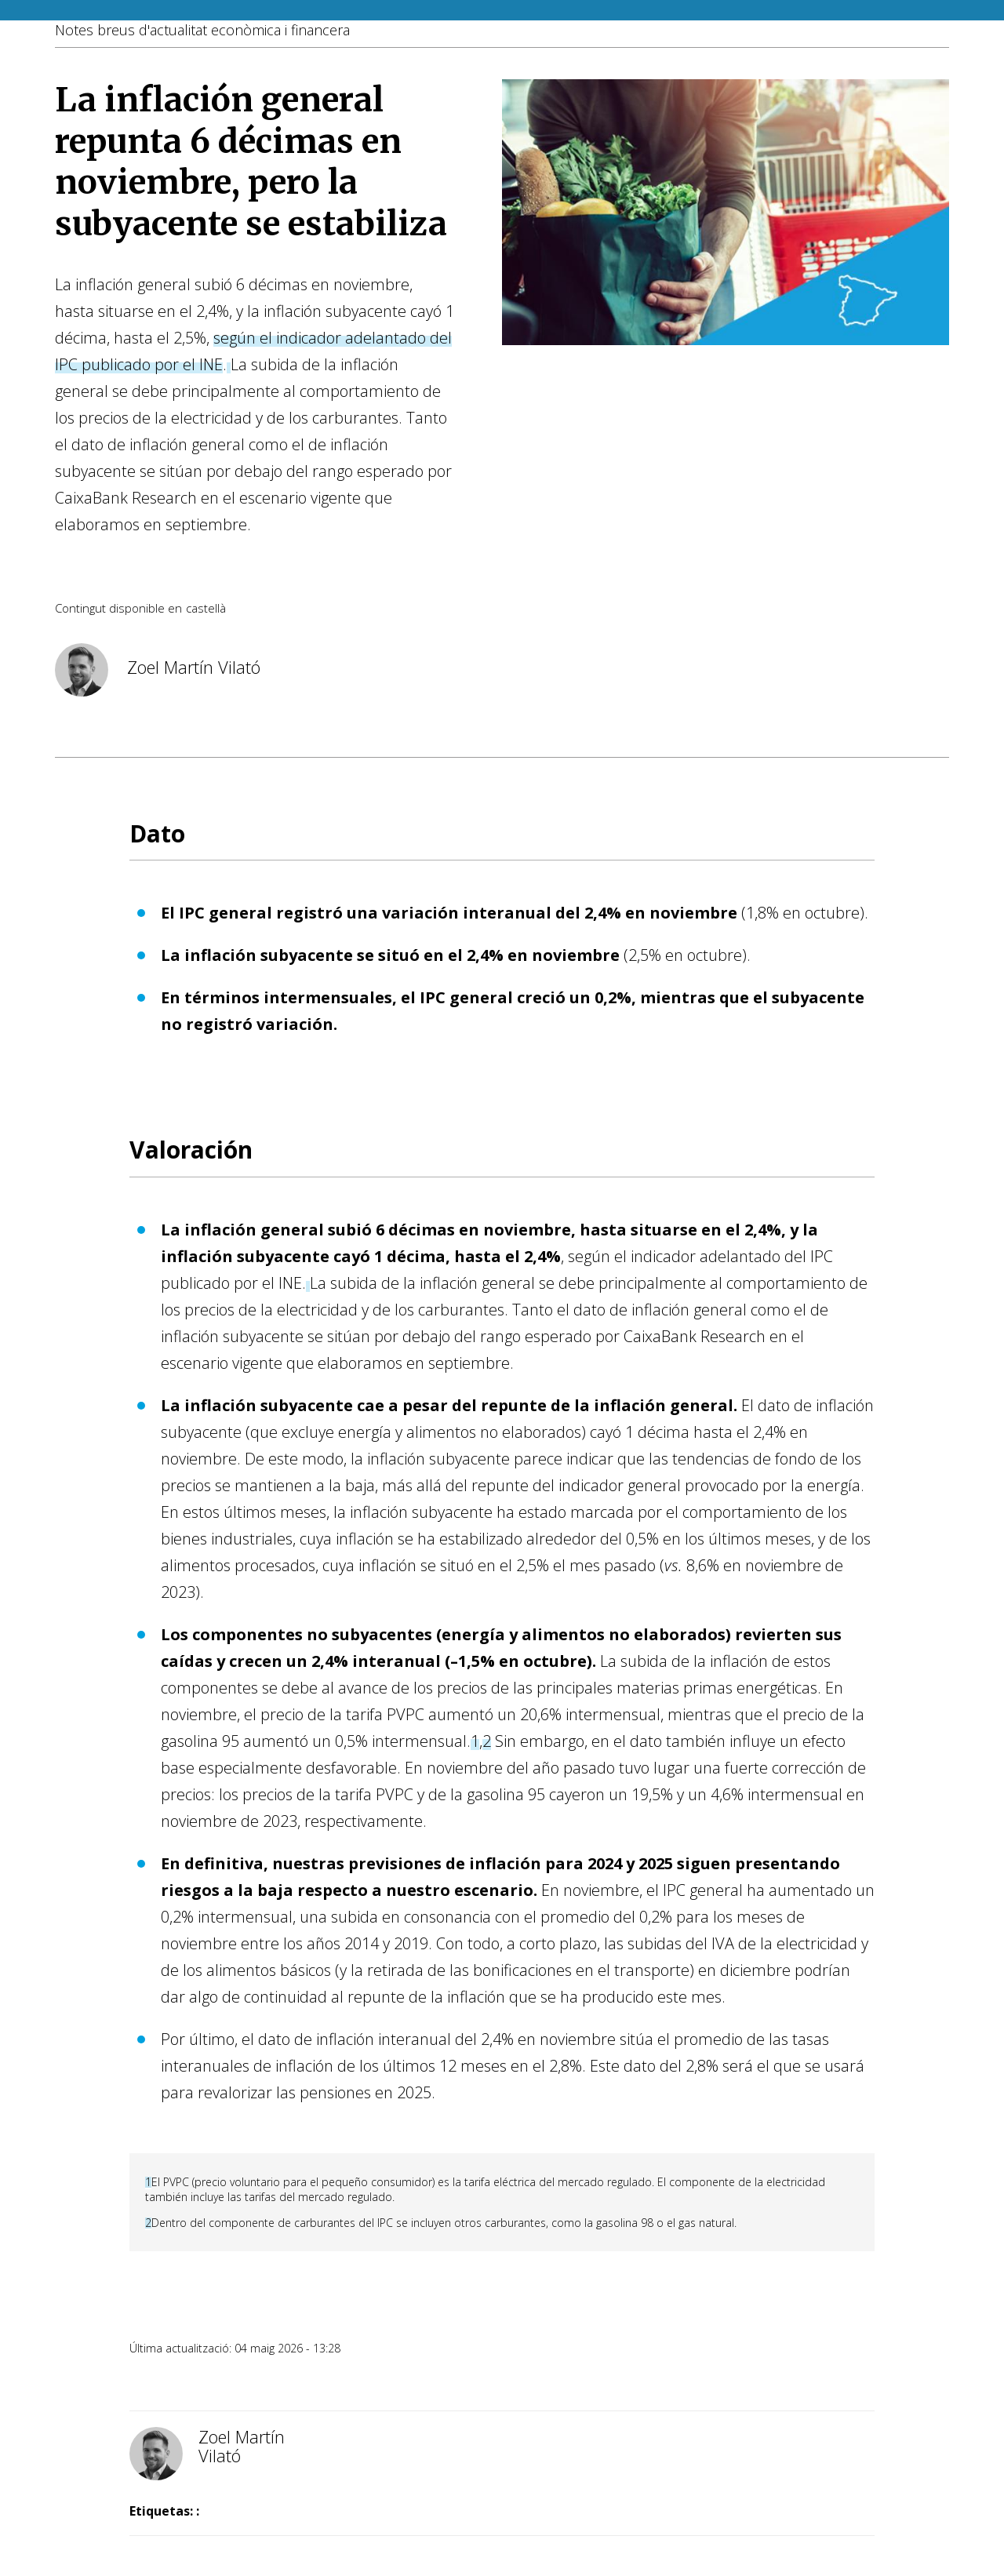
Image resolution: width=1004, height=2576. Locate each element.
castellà (206, 608)
